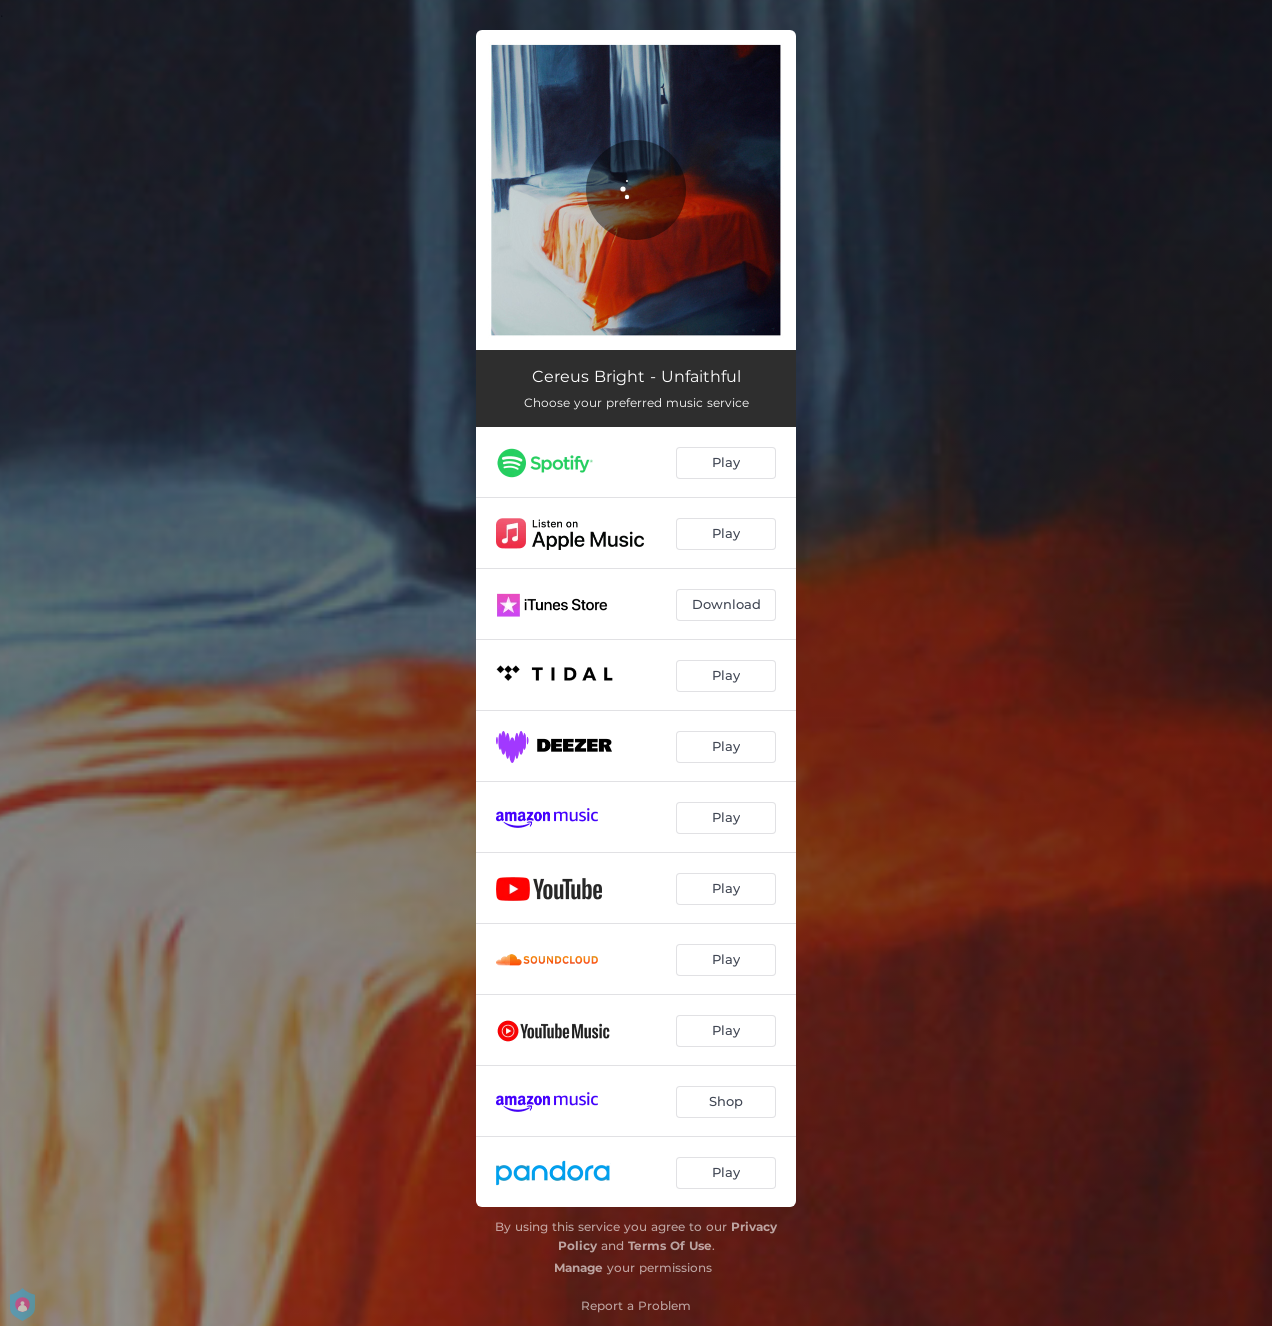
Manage (578, 1267)
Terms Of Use (670, 1245)
